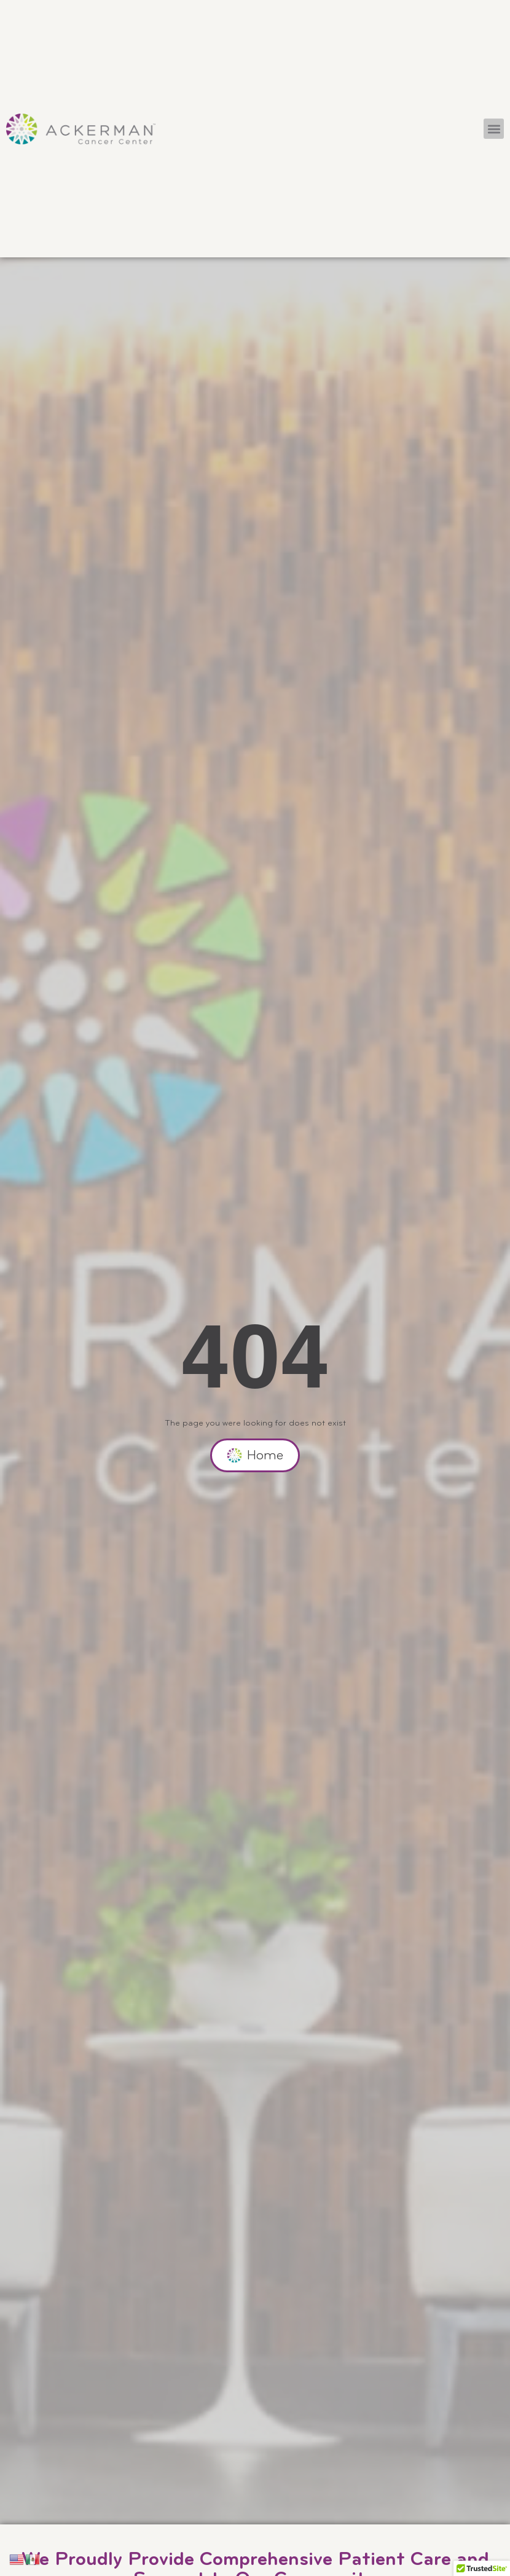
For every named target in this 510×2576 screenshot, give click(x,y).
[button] (494, 129)
